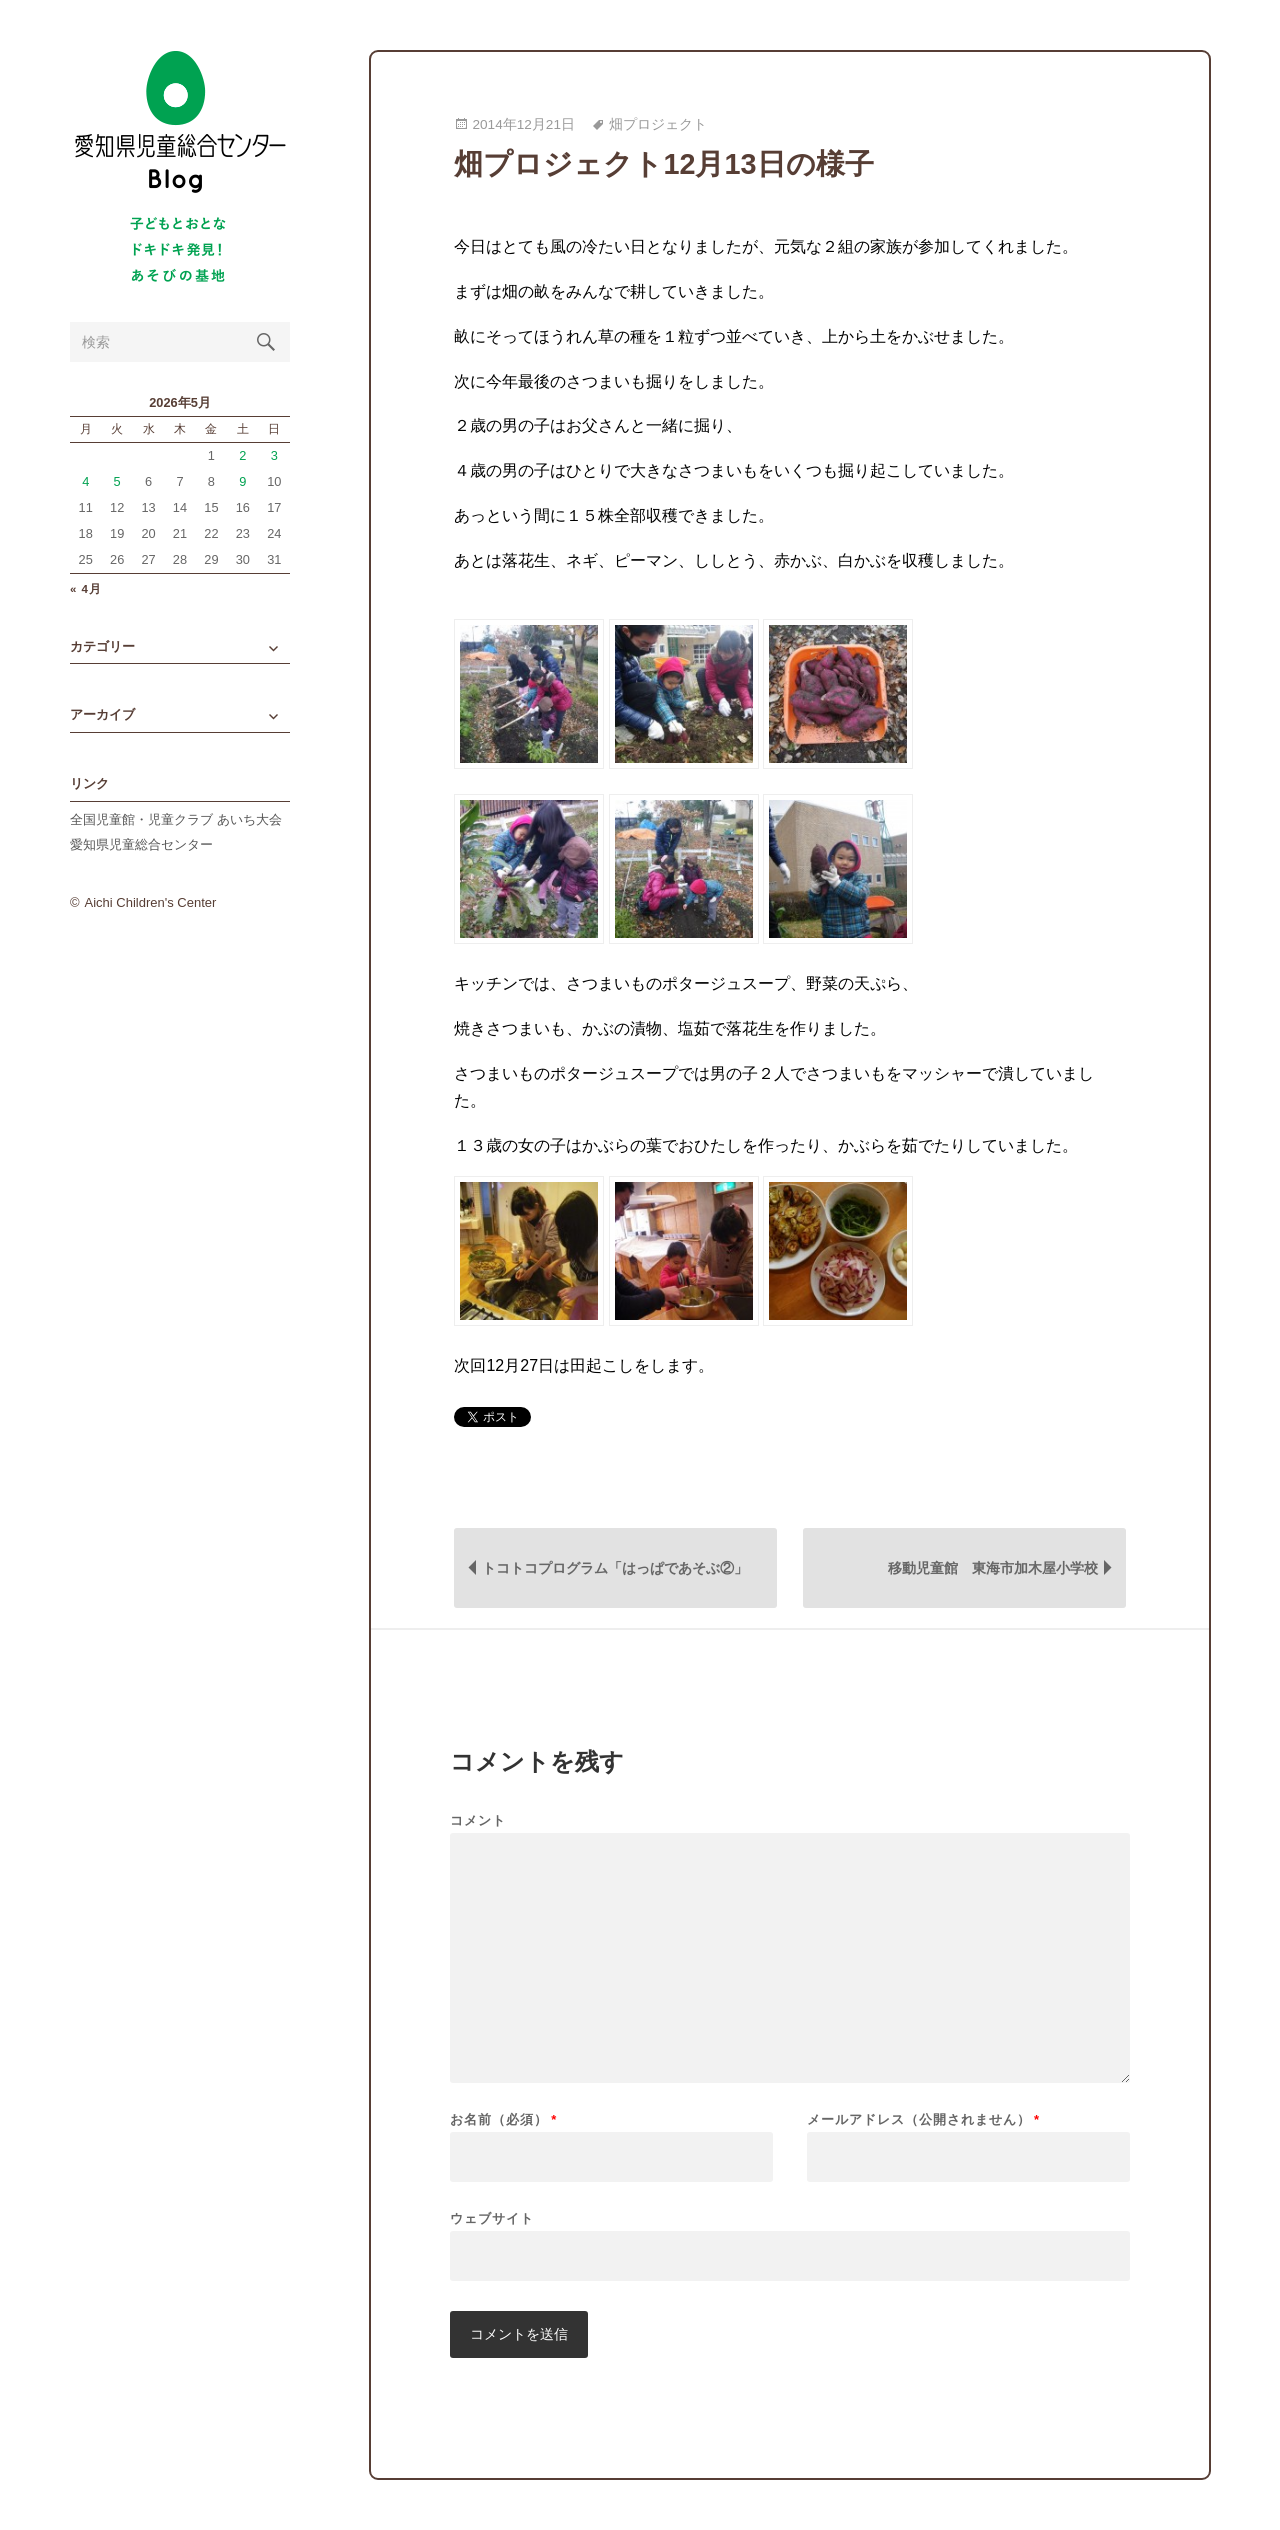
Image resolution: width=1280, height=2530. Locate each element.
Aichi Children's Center (151, 902)
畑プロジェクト (658, 124)
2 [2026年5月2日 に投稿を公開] (242, 455)
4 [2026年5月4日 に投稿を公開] (85, 481)
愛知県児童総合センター (141, 844)
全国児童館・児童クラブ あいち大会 (176, 819)
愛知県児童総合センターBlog (180, 122)
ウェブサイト (492, 2218)
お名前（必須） (503, 2119)
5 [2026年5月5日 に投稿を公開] (117, 481)
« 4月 (86, 589)
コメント (478, 1820)
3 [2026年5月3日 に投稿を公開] (274, 455)
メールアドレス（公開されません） (923, 2119)
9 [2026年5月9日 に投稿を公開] (242, 481)
